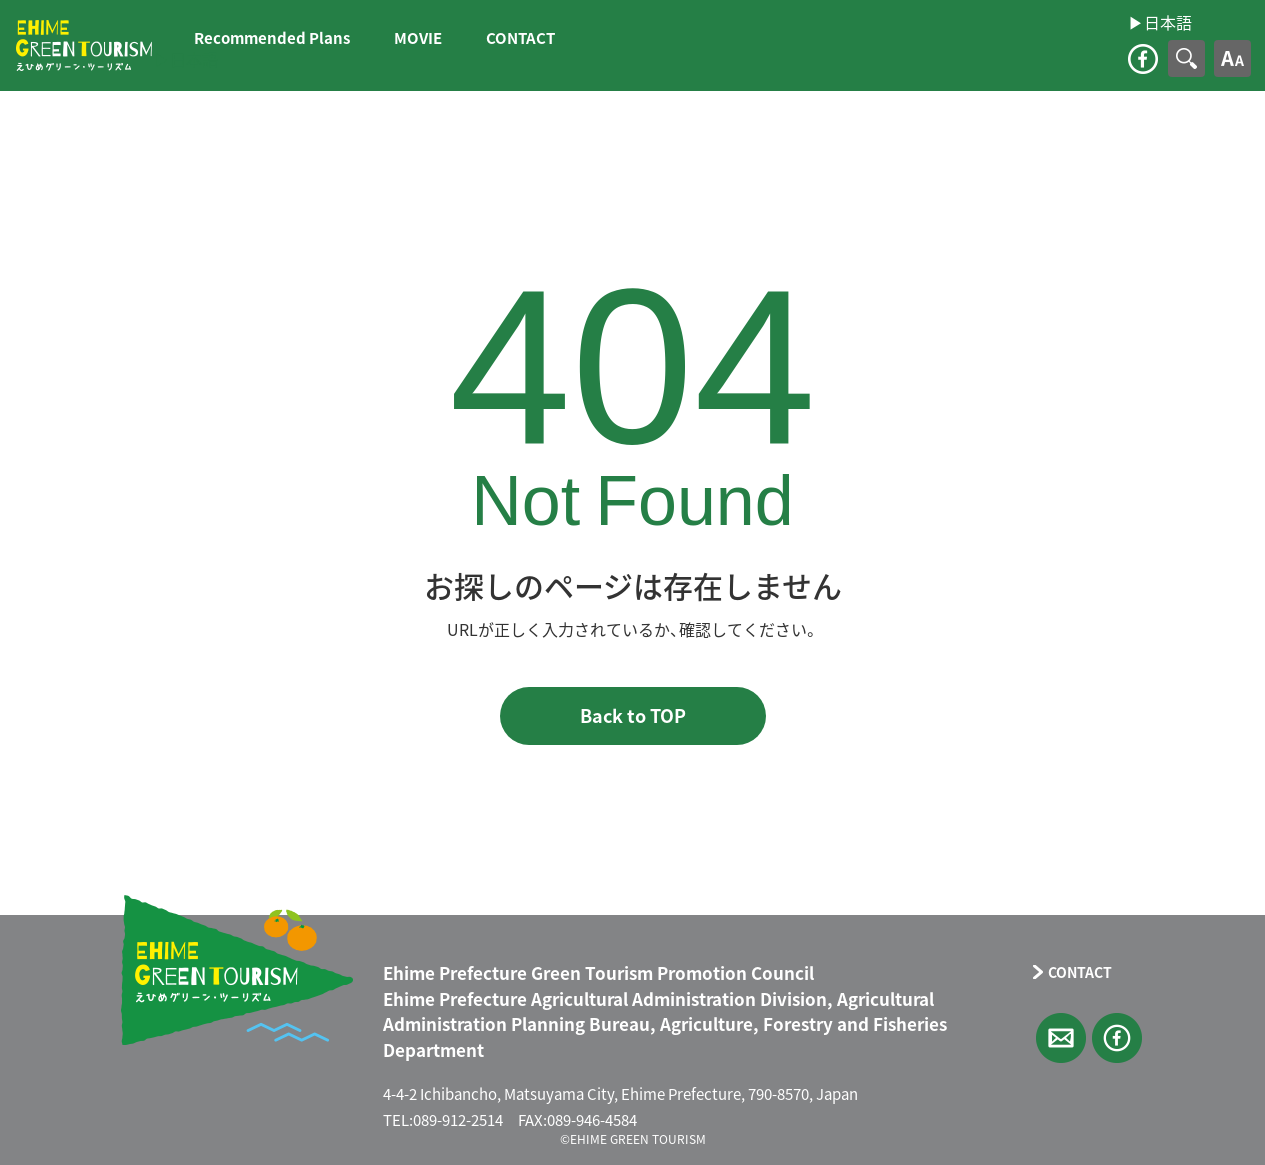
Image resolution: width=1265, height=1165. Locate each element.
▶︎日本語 (186, 59)
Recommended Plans (272, 38)
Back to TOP (633, 715)
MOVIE (418, 38)
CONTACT (520, 38)
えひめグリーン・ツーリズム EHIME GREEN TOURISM (84, 46)
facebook (1143, 59)
